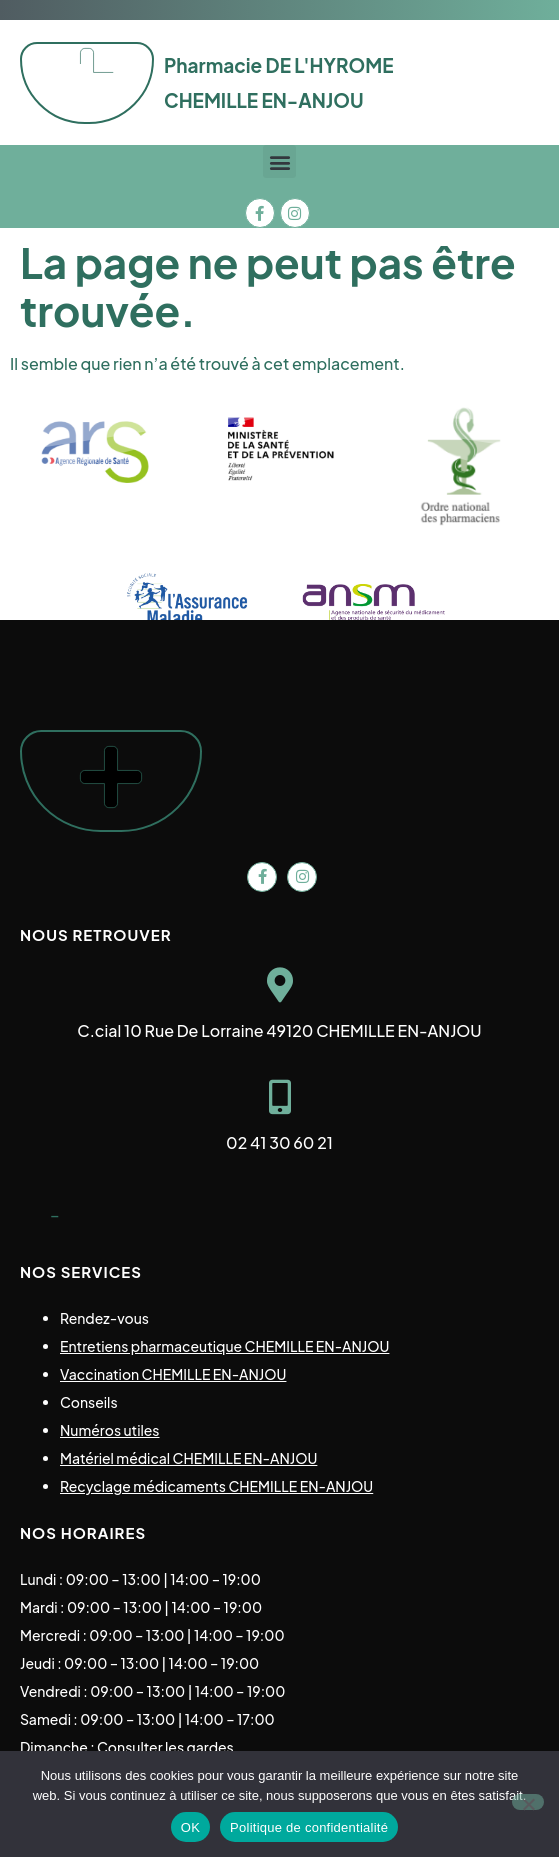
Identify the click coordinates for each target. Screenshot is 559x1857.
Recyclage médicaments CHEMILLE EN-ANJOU (216, 1486)
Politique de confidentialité (309, 1827)
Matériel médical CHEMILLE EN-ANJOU (188, 1458)
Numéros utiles (110, 1430)
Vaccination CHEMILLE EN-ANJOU (173, 1374)
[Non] (528, 1802)
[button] (279, 161)
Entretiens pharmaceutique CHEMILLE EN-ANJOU (224, 1346)
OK (190, 1827)
